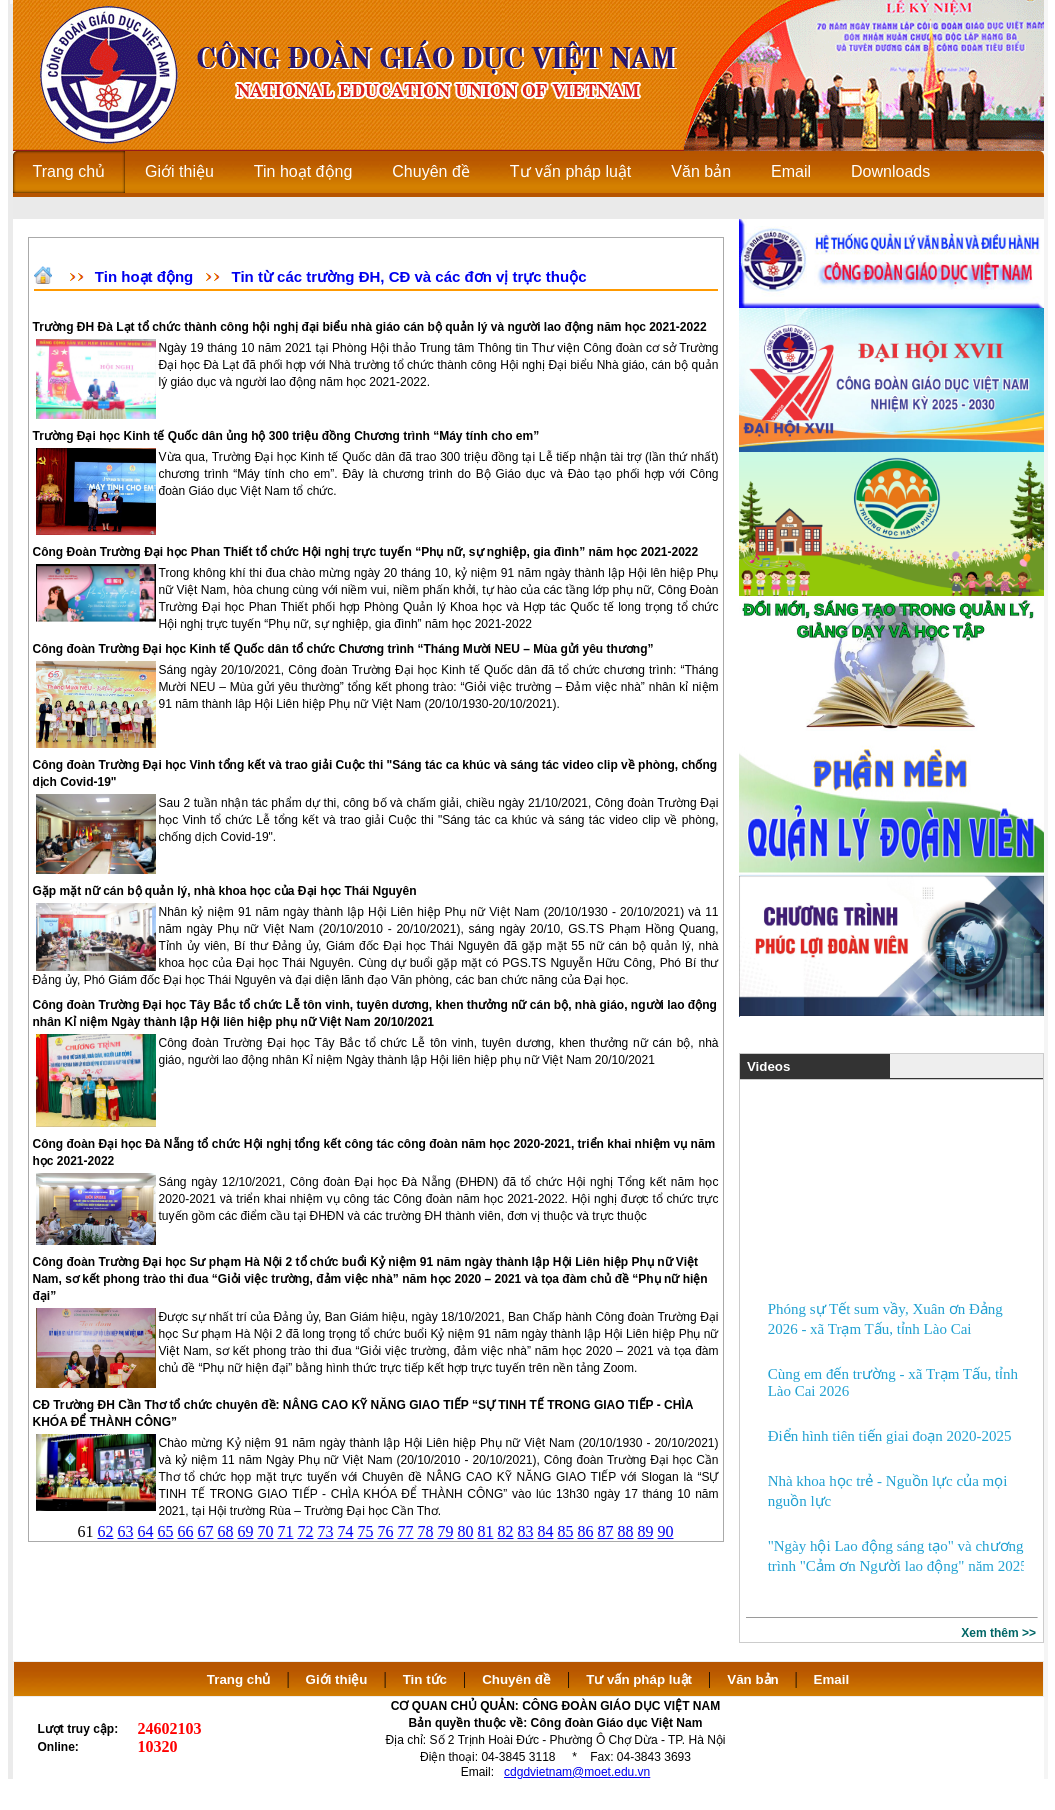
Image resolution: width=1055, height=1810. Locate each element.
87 (606, 1531)
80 (466, 1531)
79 (446, 1531)
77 (406, 1531)
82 (506, 1531)
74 (346, 1531)
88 (626, 1531)
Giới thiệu (337, 1679)
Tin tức (425, 1679)
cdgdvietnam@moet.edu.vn (577, 1772)
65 (166, 1531)
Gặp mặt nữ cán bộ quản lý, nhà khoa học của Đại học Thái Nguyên (225, 891)
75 (366, 1531)
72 (306, 1531)
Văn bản (754, 1679)
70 (266, 1531)
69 (246, 1531)
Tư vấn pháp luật (639, 1679)
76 (386, 1531)
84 (546, 1531)
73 (326, 1531)
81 (486, 1531)
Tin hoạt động (144, 276)
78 (426, 1531)
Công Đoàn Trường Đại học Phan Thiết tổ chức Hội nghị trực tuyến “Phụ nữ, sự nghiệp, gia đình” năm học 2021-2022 (366, 552)
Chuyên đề (516, 1679)
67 (206, 1531)
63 (126, 1531)
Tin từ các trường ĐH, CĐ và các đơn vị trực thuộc (409, 276)
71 (286, 1531)
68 (226, 1531)
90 (666, 1531)
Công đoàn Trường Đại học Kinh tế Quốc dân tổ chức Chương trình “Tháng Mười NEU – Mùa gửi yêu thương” (343, 649)
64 (146, 1531)
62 (106, 1531)
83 (526, 1531)
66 (186, 1531)
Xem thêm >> (998, 1633)
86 (586, 1531)
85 (566, 1531)
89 (646, 1531)
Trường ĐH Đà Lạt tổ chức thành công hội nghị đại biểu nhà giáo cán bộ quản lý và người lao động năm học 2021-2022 (370, 327)
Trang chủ (239, 1679)
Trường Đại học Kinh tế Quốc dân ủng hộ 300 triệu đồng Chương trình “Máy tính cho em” (286, 436)
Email (832, 1679)
